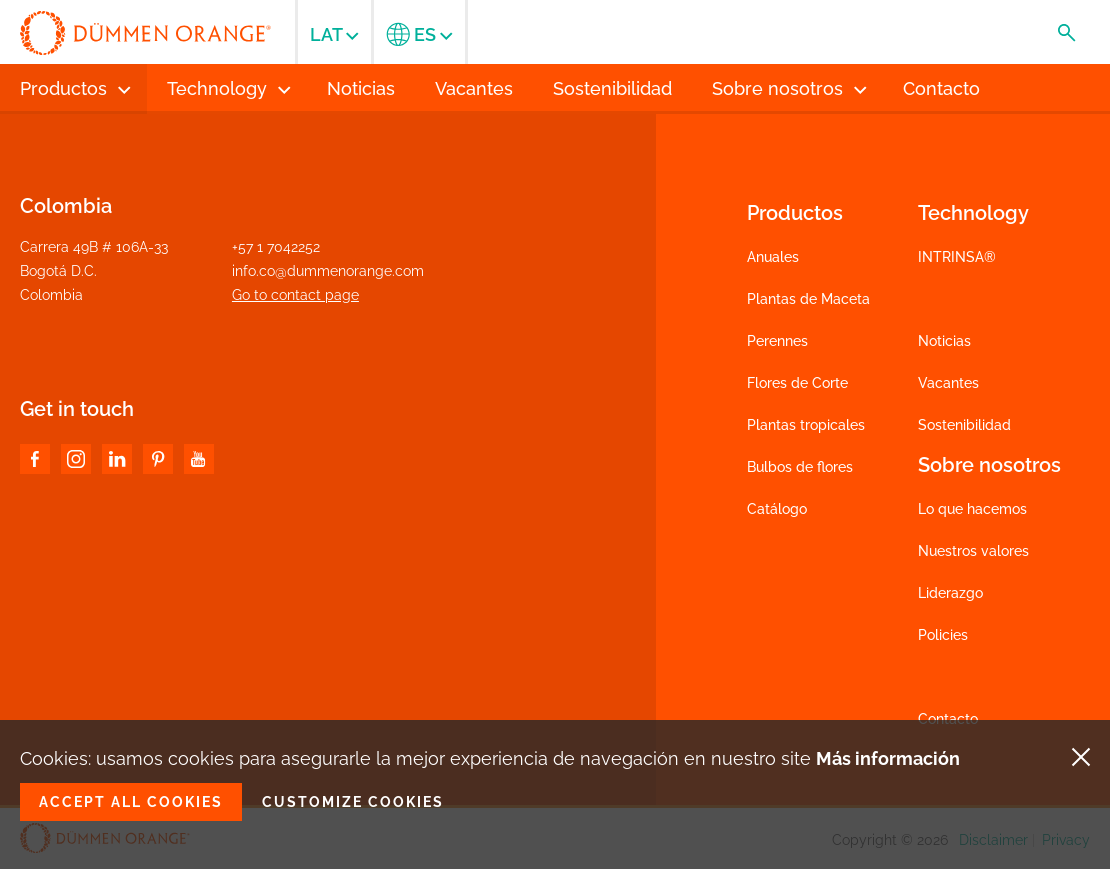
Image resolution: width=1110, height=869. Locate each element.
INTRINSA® (957, 257)
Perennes (777, 341)
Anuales (773, 257)
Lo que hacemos (972, 509)
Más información (888, 758)
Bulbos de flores (800, 467)
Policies (943, 635)
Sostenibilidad (964, 425)
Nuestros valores (973, 551)
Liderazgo (950, 593)
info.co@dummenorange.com (328, 271)
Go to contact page (295, 295)
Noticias (944, 341)
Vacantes (948, 383)
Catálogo (777, 509)
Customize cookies (353, 802)
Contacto (948, 719)
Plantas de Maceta (808, 299)
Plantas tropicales (806, 425)
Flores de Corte (797, 383)
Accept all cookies (131, 802)
